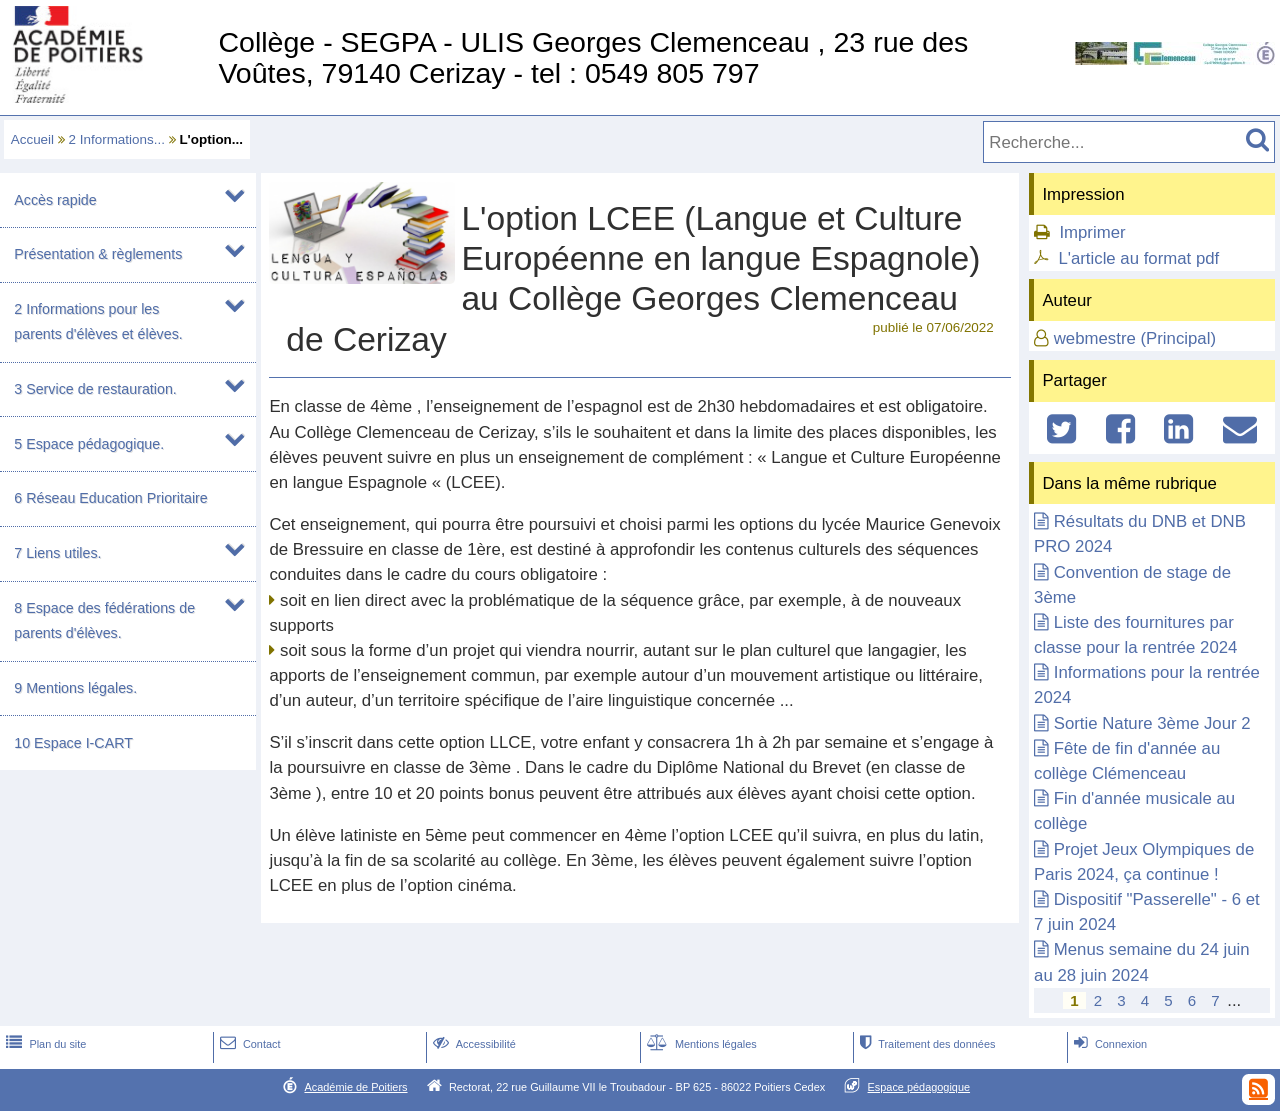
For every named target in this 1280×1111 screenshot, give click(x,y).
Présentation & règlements (98, 254)
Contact (248, 1044)
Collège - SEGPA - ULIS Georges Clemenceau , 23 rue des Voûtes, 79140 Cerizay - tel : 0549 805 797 (593, 57)
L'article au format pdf (1138, 258)
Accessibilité (472, 1044)
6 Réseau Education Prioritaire (111, 498)
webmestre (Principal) (1135, 338)
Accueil (32, 139)
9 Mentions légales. (75, 688)
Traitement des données (925, 1044)
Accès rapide (55, 200)
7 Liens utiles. (57, 553)
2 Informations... (117, 139)
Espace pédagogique (919, 1087)
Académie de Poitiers (355, 1087)
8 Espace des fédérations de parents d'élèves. (104, 620)
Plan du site (44, 1044)
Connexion (1108, 1044)
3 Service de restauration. (95, 389)
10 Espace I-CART (73, 743)
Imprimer (1092, 232)
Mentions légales (700, 1044)
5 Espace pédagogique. (89, 444)
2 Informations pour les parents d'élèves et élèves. (98, 321)
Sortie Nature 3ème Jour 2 (1152, 723)
